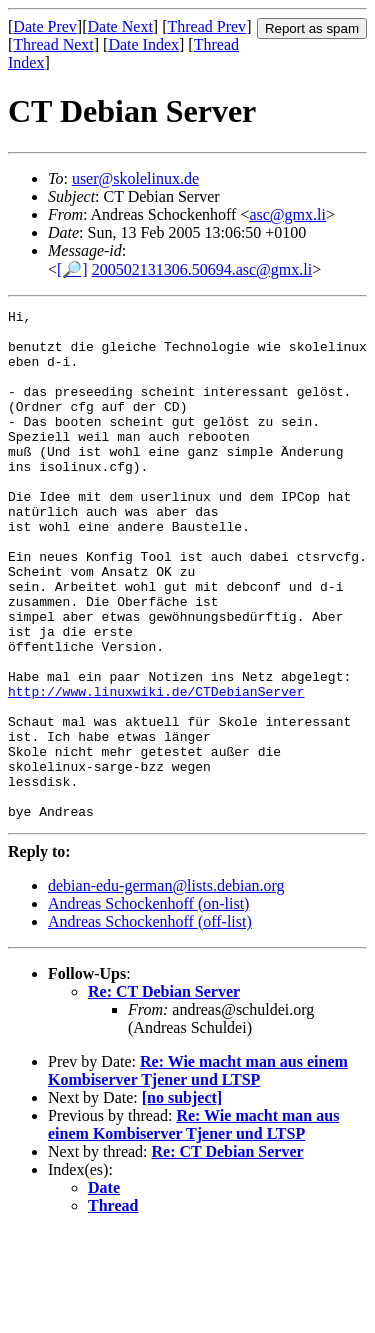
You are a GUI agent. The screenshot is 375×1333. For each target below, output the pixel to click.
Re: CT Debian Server (164, 1093)
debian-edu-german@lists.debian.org (166, 987)
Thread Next (53, 44)
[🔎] (72, 269)
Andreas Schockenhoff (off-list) (150, 1023)
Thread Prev (206, 26)
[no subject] (182, 1199)
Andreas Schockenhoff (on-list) (148, 1005)
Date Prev (45, 26)
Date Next (120, 26)
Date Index (143, 44)
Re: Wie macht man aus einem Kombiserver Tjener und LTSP (198, 1172)
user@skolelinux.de (135, 178)
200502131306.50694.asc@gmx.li (202, 269)
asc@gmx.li (287, 214)
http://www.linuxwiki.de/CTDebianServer (156, 769)
